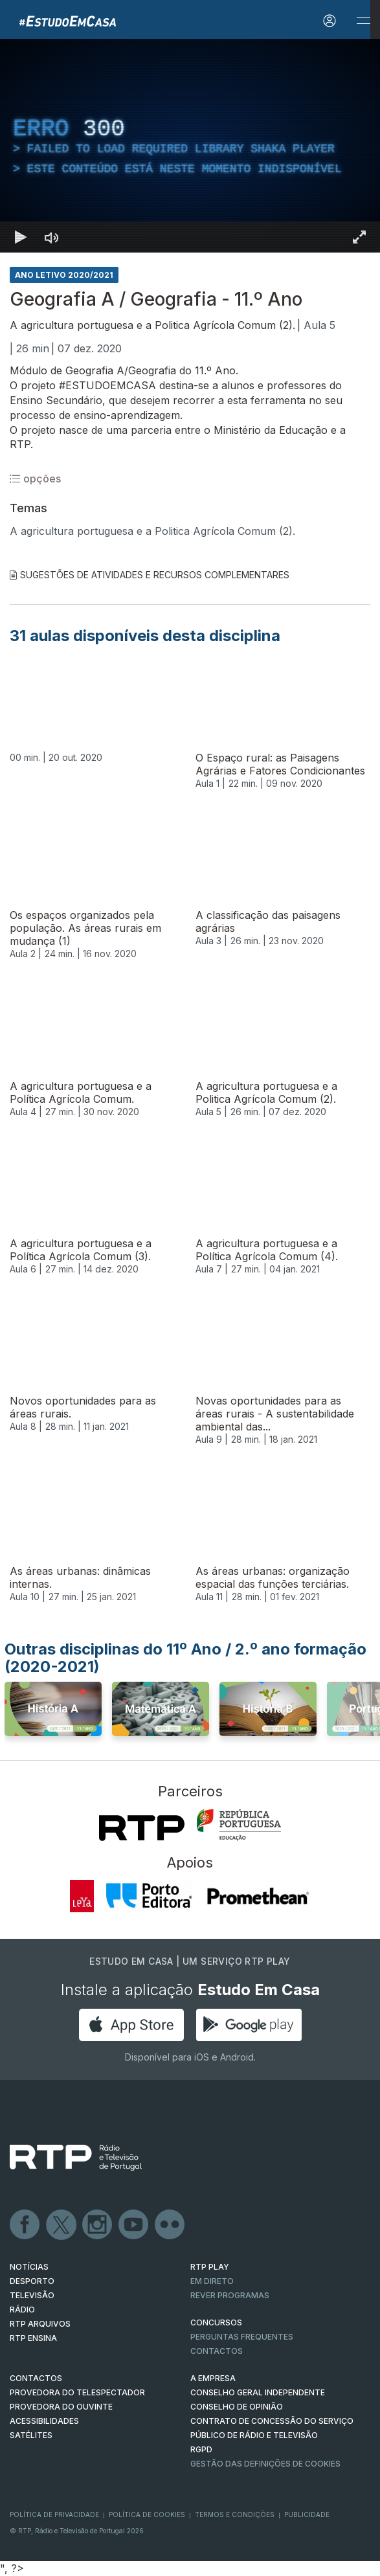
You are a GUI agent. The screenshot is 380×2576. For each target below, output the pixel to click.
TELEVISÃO (32, 2295)
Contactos (216, 2351)
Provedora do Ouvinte (61, 2407)
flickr (170, 2225)
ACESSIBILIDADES (44, 2421)
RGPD (201, 2449)
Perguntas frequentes (241, 2337)
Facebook (25, 2225)
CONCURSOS (216, 2322)
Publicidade (307, 2514)
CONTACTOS (36, 2378)
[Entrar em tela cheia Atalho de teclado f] (359, 237)
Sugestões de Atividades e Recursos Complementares (149, 574)
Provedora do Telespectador (77, 2392)
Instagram (97, 2225)
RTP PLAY (209, 2267)
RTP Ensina (33, 2338)
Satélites (31, 2435)
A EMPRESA (213, 2378)
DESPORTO (32, 2281)
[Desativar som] (51, 237)
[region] (190, 146)
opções (35, 478)
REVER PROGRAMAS (229, 2295)
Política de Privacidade (54, 2514)
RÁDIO (22, 2309)
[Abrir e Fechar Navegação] (363, 21)
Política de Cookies (147, 2514)
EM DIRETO (212, 2281)
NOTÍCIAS (29, 2267)
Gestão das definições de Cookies (265, 2464)
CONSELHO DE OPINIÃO (236, 2407)
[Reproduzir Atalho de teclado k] (20, 237)
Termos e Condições (234, 2514)
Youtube (134, 2225)
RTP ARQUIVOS (40, 2324)
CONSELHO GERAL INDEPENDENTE (257, 2392)
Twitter (61, 2225)
